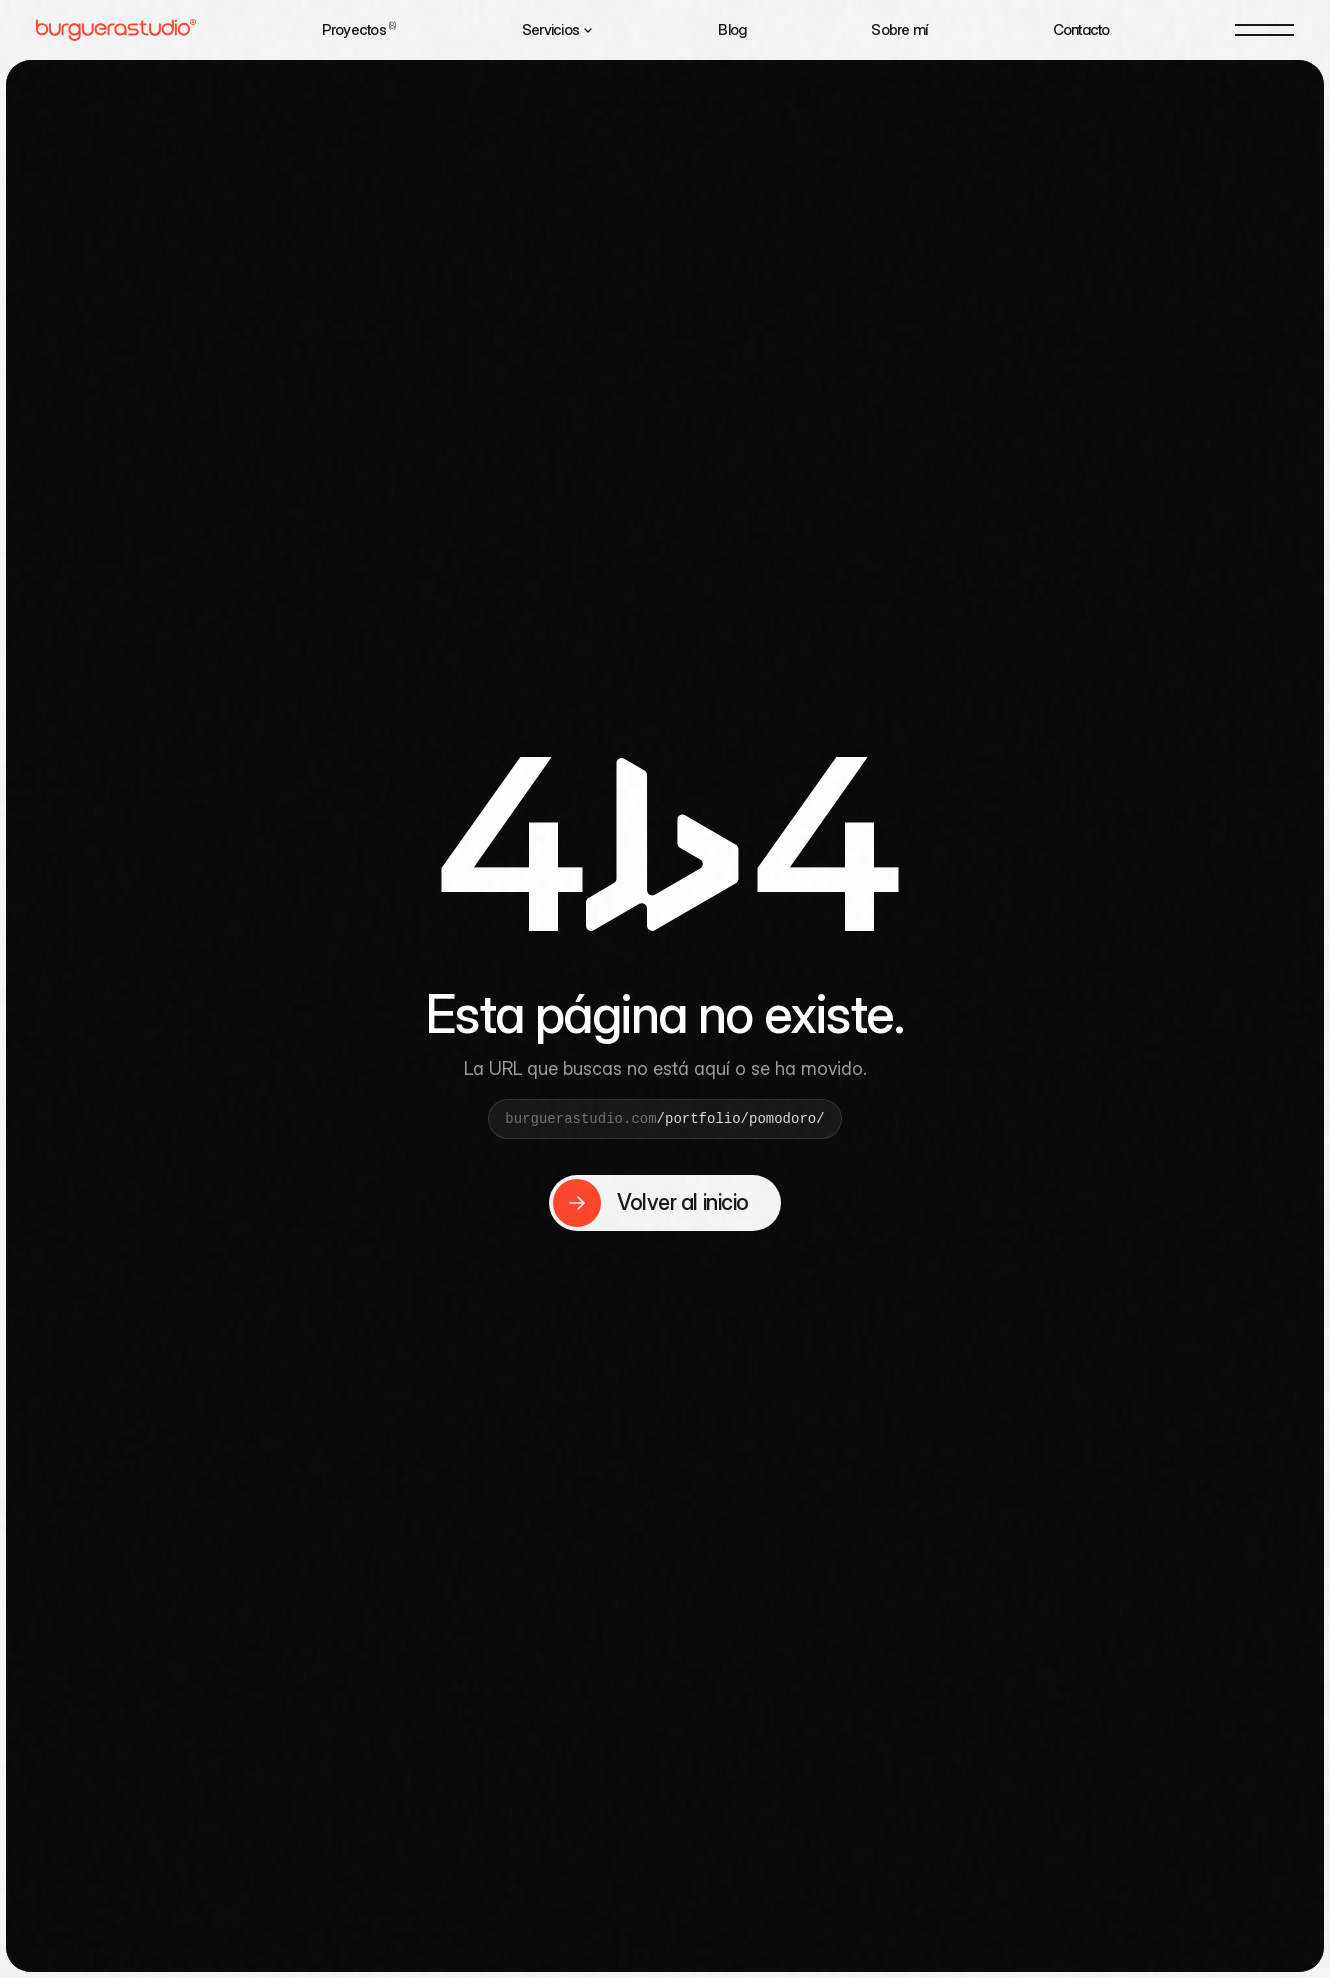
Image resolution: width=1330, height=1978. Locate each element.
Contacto (1081, 29)
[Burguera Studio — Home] (116, 30)
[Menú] (1264, 30)
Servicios (557, 29)
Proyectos (359, 29)
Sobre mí (899, 29)
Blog (732, 29)
